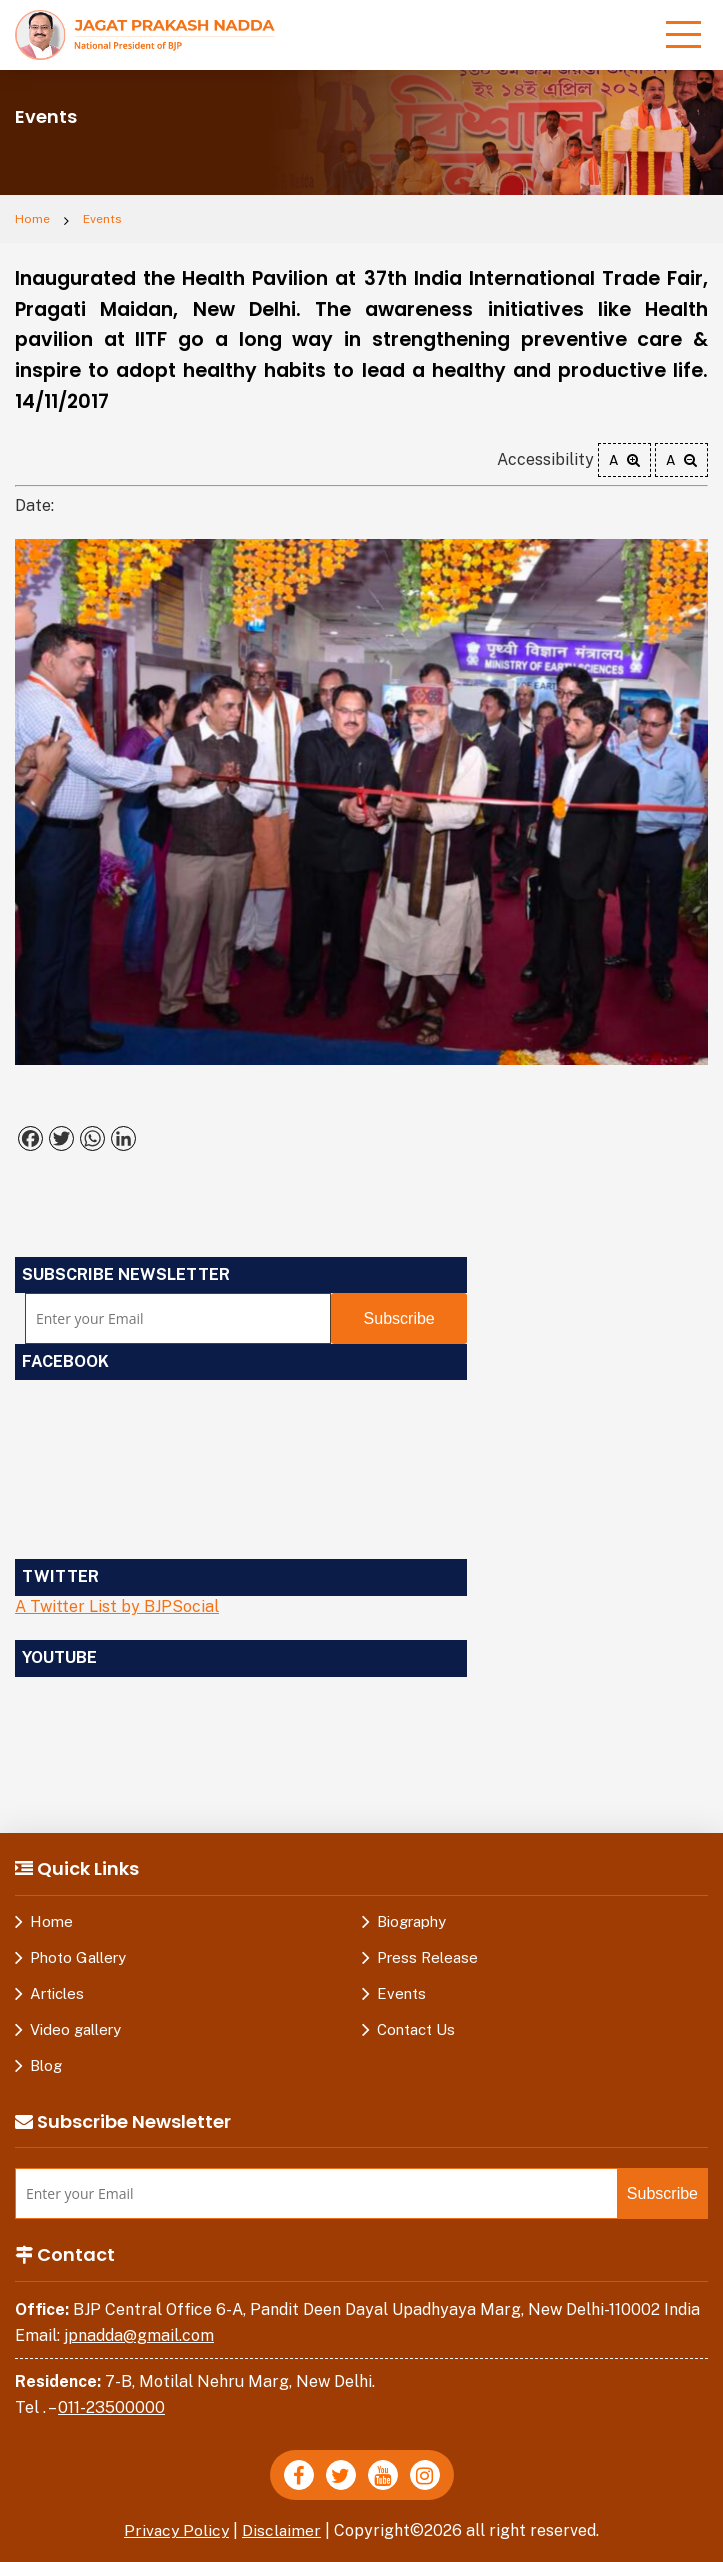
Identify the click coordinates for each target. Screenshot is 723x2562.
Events (102, 219)
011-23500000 (111, 2407)
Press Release (427, 1957)
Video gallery (75, 2029)
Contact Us (416, 2029)
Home (32, 219)
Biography (411, 1921)
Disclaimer (283, 2530)
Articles (57, 1993)
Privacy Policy (176, 2530)
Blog (46, 2065)
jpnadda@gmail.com (139, 2335)
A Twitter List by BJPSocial (117, 1606)
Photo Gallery (78, 1957)
